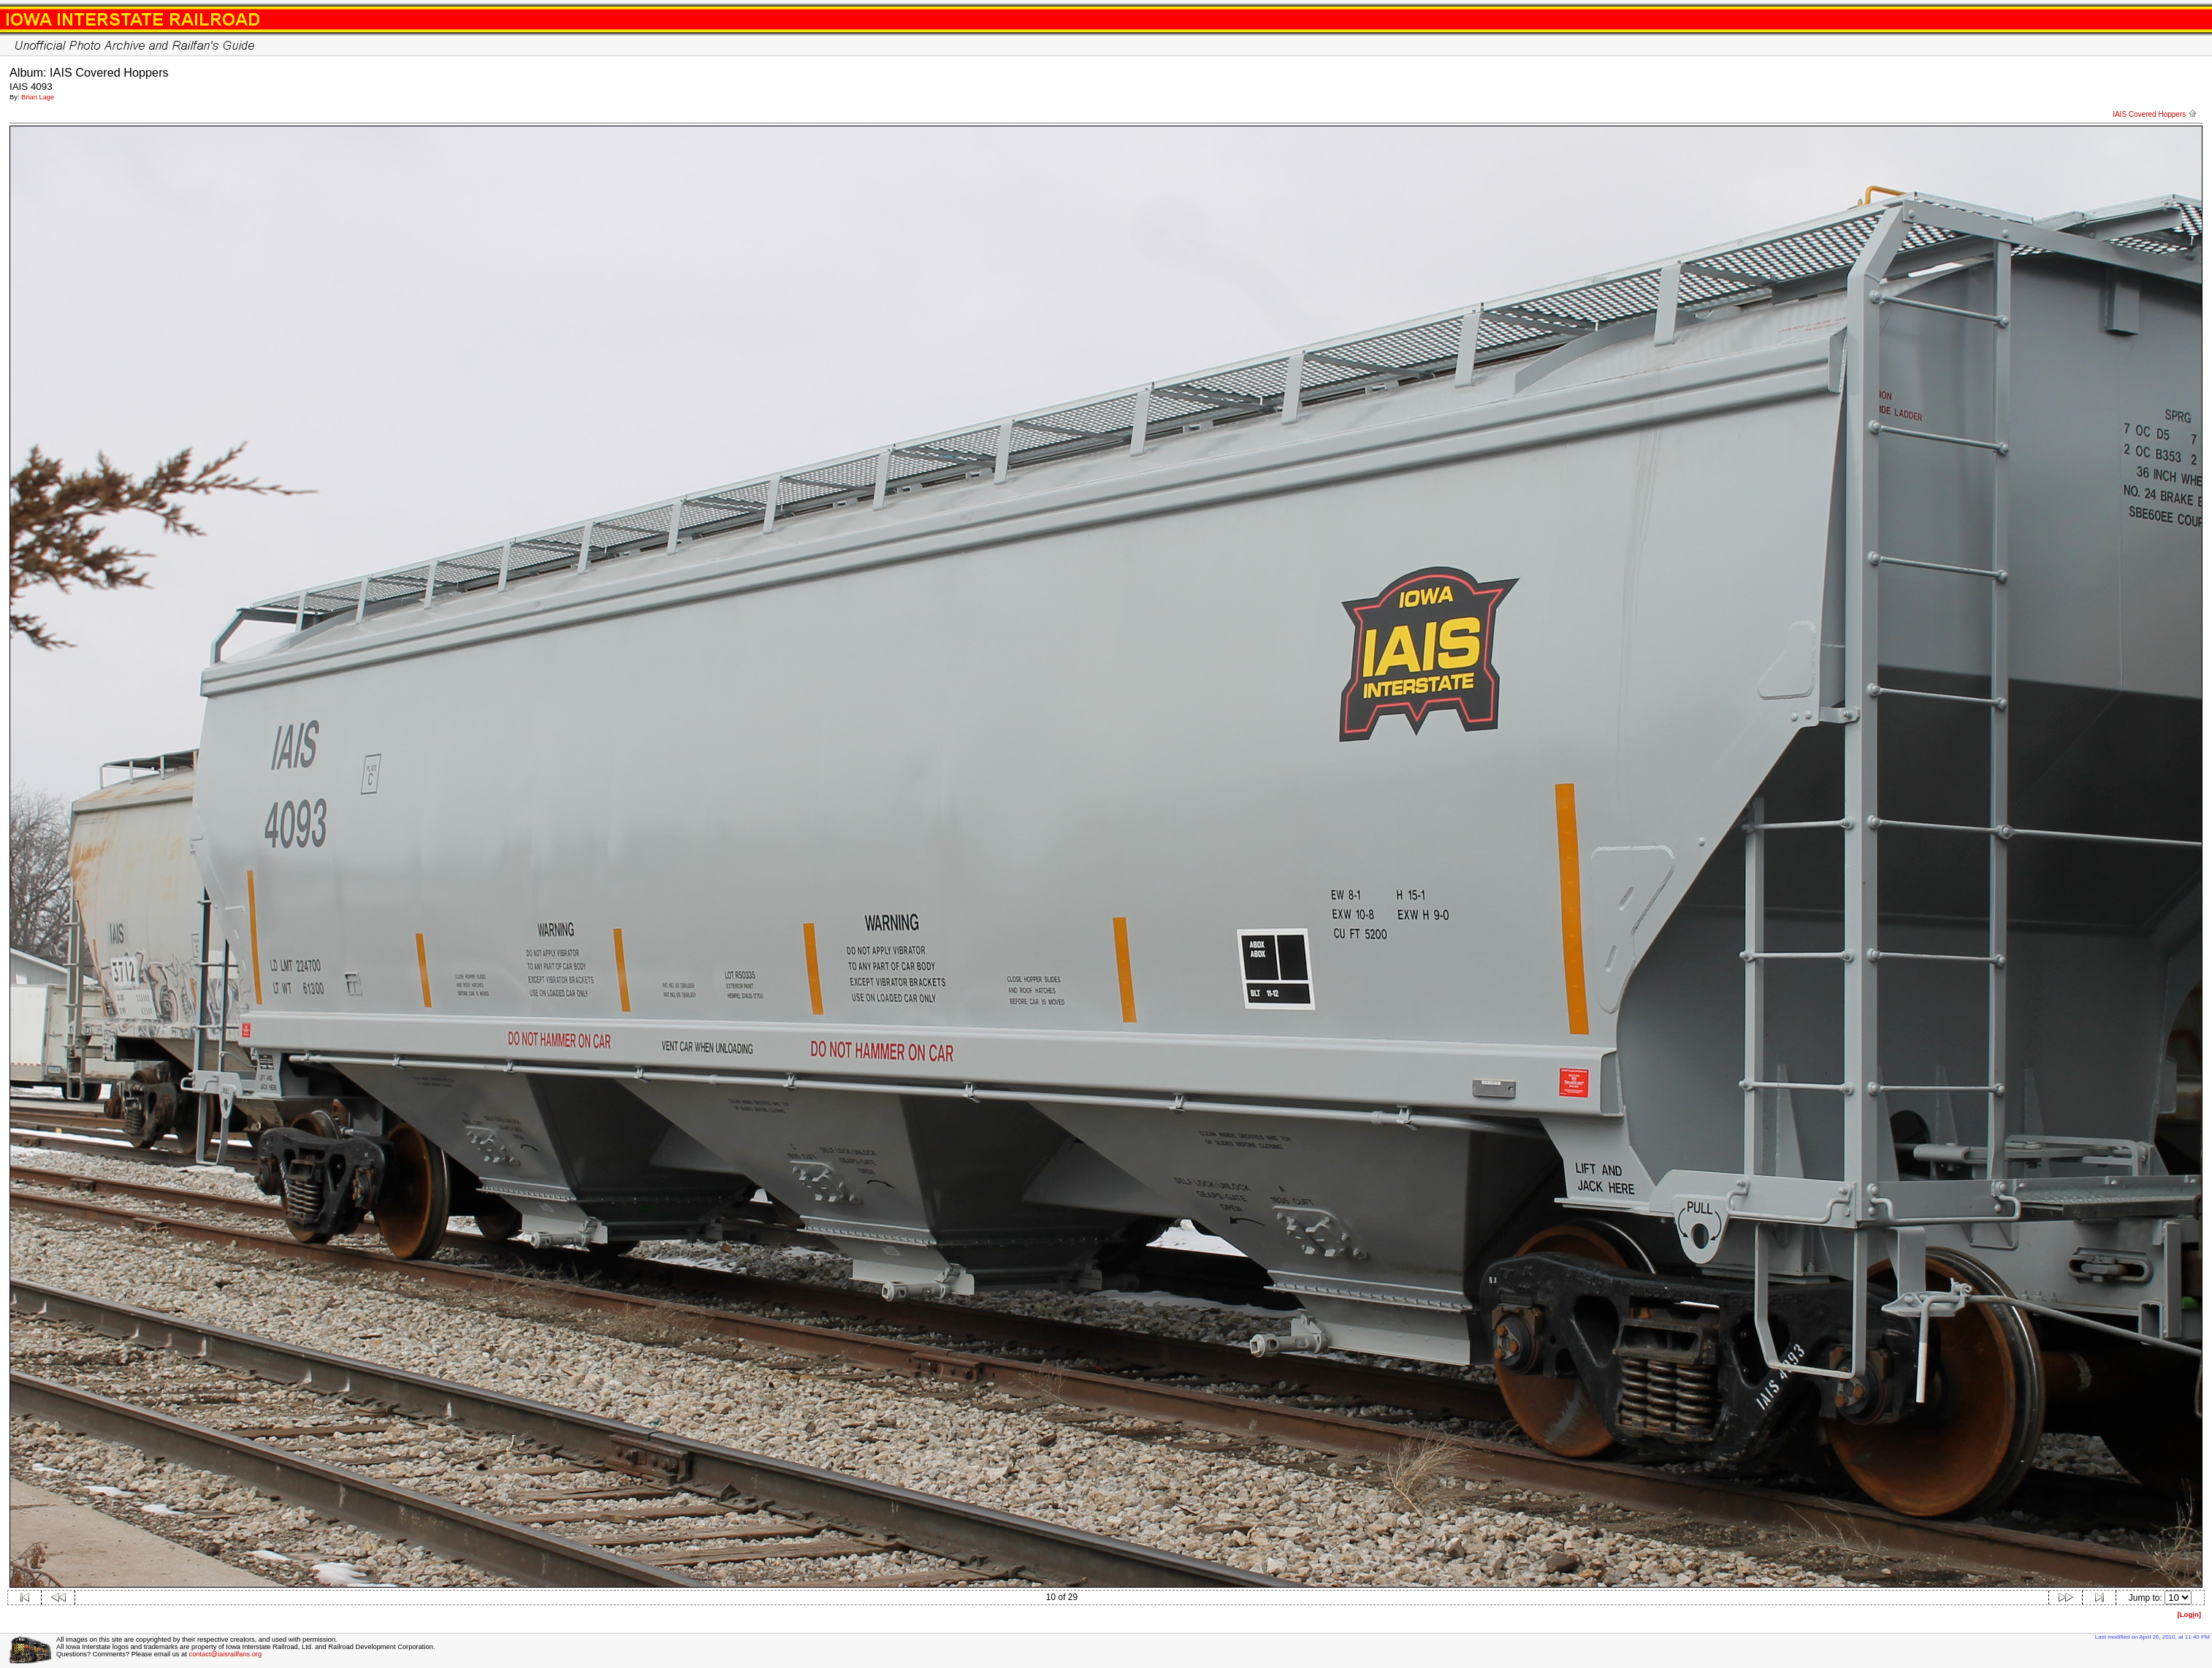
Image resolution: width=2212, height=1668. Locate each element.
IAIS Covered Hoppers (2155, 114)
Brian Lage (37, 97)
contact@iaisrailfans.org (225, 1654)
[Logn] (2189, 1614)
